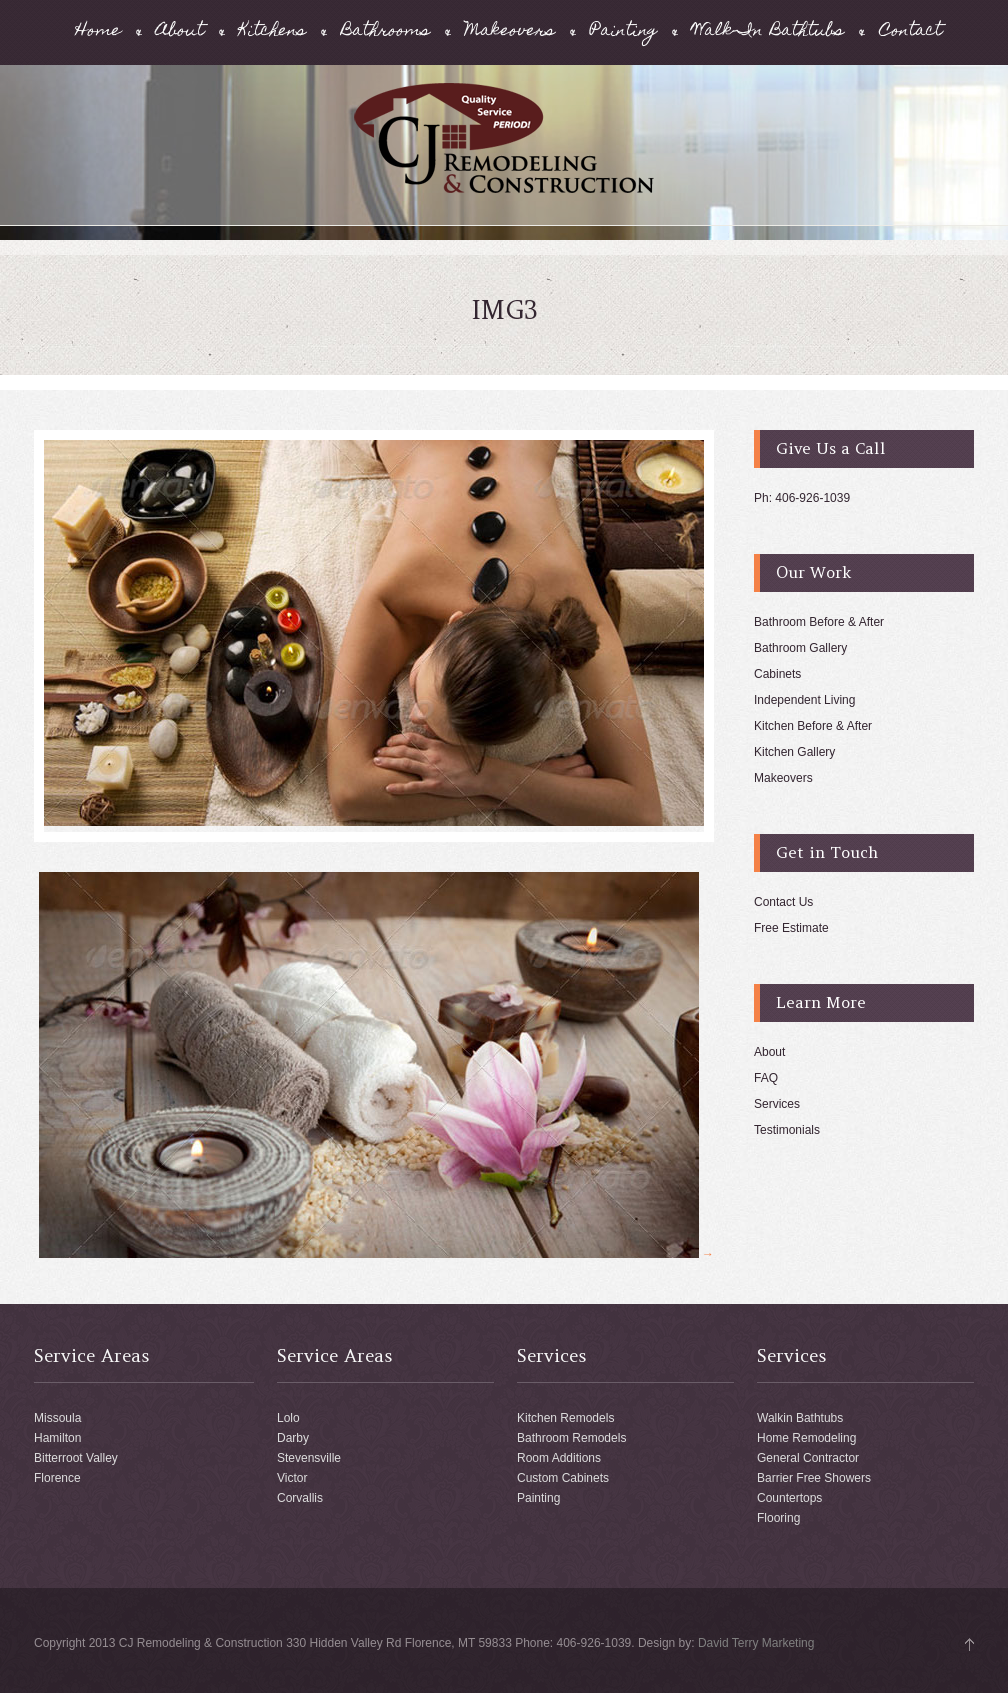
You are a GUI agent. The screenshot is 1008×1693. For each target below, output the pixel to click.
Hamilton (57, 1438)
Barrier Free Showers (814, 1478)
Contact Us (783, 902)
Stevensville (309, 1458)
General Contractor (808, 1458)
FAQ (766, 1078)
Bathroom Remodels (571, 1438)
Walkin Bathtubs (800, 1418)
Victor (292, 1478)
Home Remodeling (806, 1438)
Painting (623, 32)
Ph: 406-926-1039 (802, 498)
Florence (57, 1478)
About (180, 32)
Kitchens (272, 32)
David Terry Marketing (756, 1643)
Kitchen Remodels (565, 1418)
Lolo (288, 1418)
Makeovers (510, 32)
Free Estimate (791, 928)
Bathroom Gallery (800, 648)
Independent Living (804, 700)
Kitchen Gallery (794, 752)
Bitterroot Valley (76, 1458)
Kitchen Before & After (813, 726)
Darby (293, 1438)
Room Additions (559, 1458)
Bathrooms (385, 32)
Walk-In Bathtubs (768, 32)
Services (777, 1104)
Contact (910, 32)
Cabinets (777, 674)
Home (98, 32)
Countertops (789, 1498)
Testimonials (787, 1130)
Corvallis (300, 1498)
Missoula (57, 1418)
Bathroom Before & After (819, 622)
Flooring (778, 1518)
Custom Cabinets (563, 1478)
